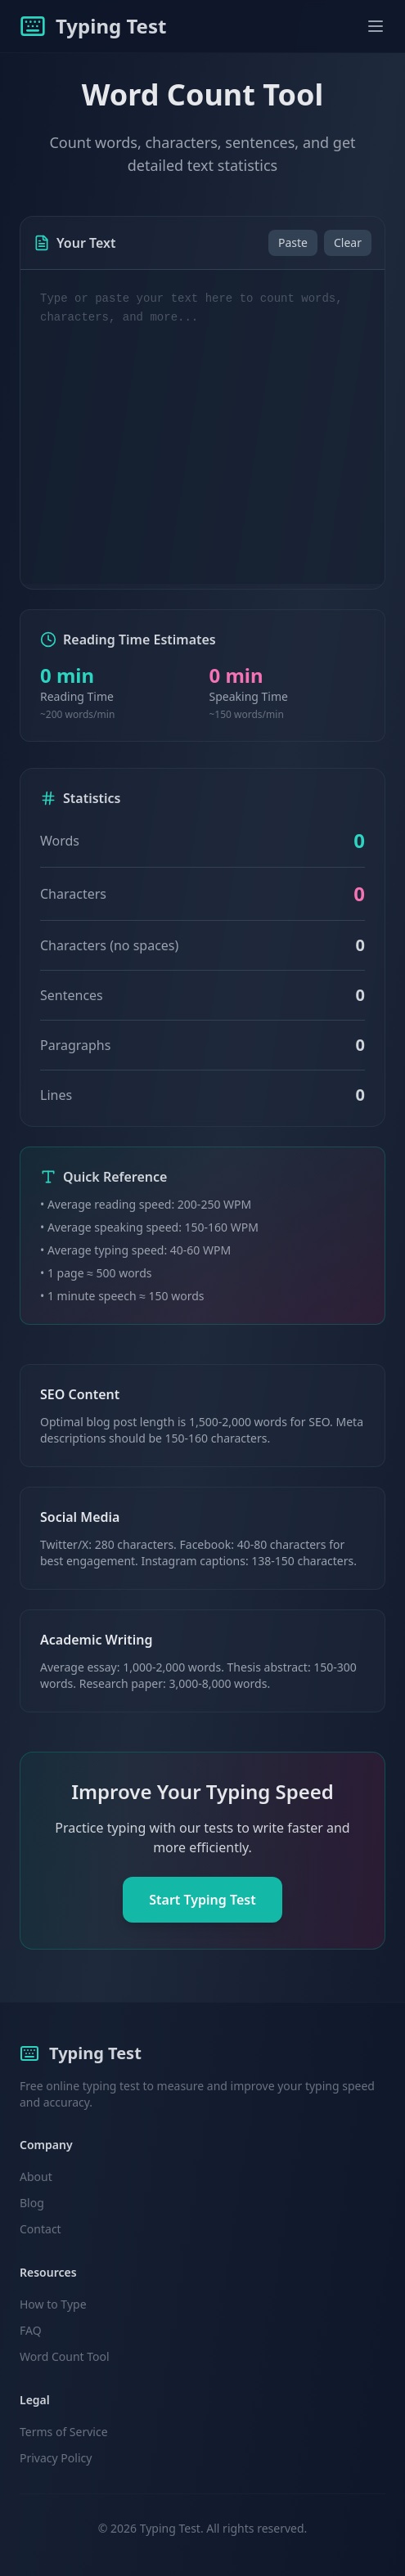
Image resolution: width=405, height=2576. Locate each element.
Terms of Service (64, 2431)
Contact (40, 2229)
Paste (293, 242)
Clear (348, 242)
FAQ (31, 2330)
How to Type (53, 2304)
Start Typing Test (202, 1900)
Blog (32, 2202)
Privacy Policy (56, 2458)
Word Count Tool (65, 2356)
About (36, 2176)
